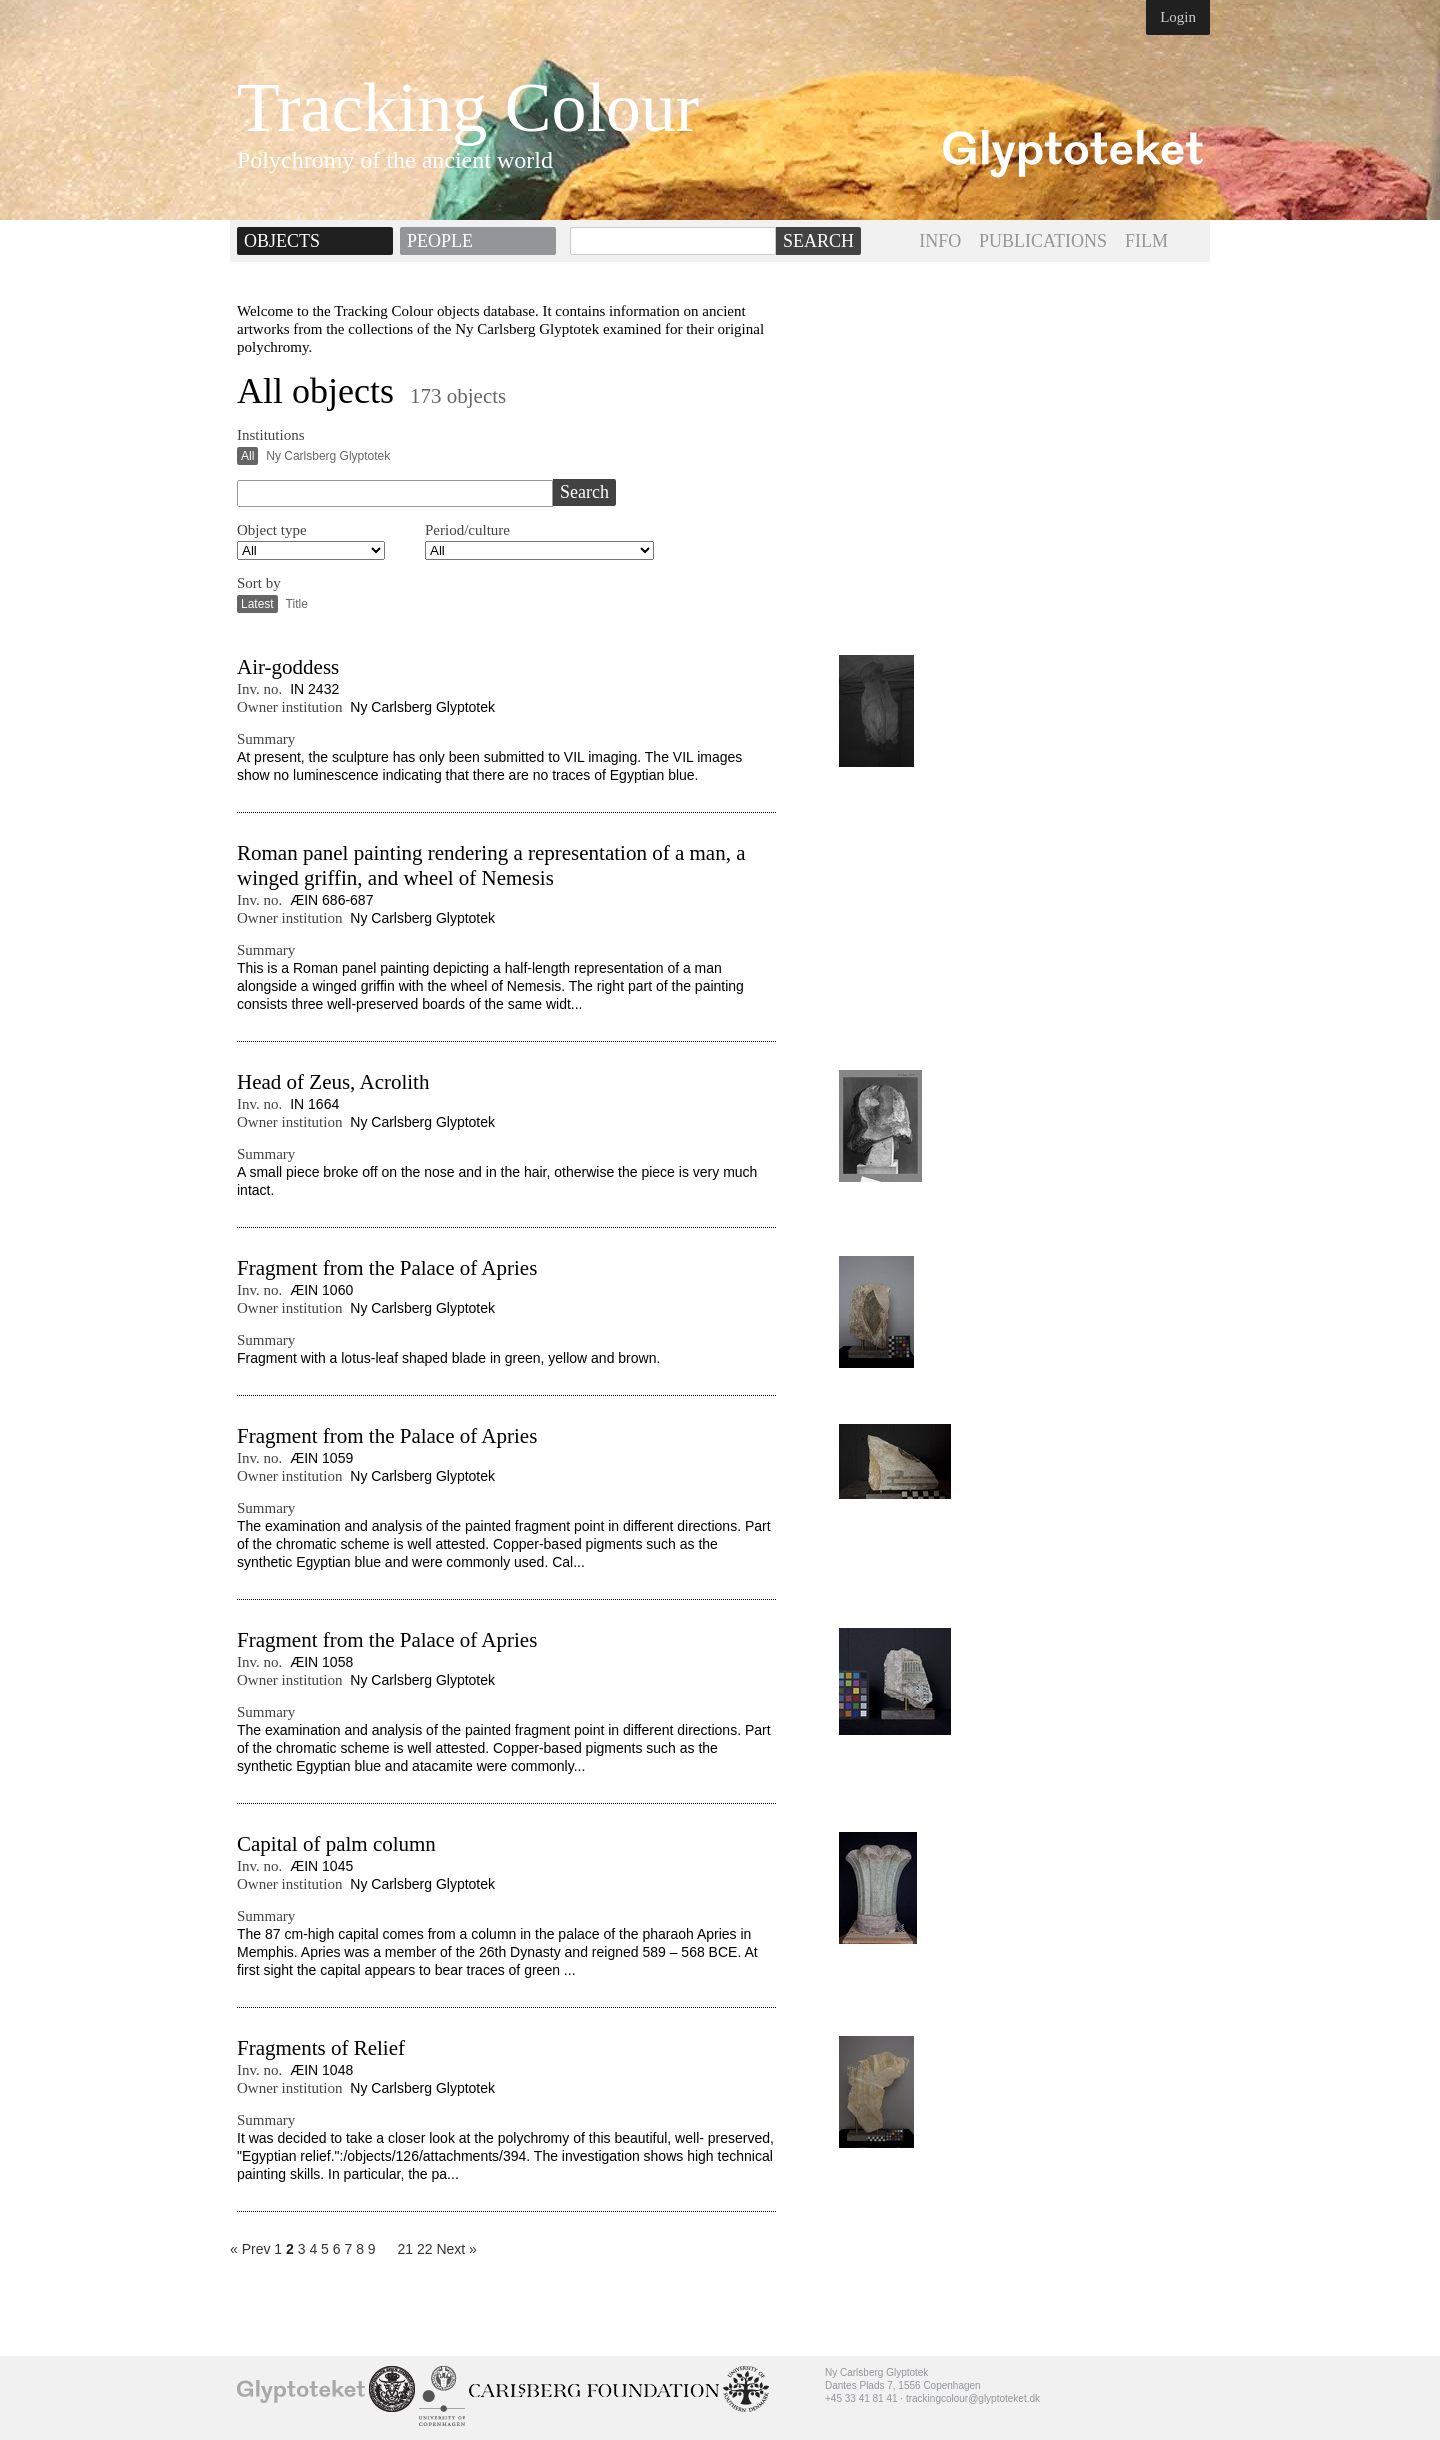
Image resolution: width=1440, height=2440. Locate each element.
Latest (257, 604)
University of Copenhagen (442, 2396)
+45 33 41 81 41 (861, 2398)
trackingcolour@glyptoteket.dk (973, 2398)
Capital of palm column (336, 1844)
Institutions (271, 435)
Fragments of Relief (321, 2048)
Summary (266, 739)
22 (425, 2249)
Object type (272, 530)
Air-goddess (288, 667)
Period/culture (467, 530)
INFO (940, 241)
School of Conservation (392, 2389)
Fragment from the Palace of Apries (387, 1268)
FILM (1146, 241)
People (440, 241)
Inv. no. (259, 689)
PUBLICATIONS (1043, 241)
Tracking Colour (468, 108)
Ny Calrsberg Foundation (594, 2391)
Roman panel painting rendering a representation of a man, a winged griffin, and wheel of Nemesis (491, 865)
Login (1178, 17)
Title (297, 604)
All (247, 456)
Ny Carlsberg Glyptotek (328, 456)
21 (405, 2249)
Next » (456, 2249)
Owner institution (289, 707)
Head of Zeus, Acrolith (333, 1082)
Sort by (259, 583)
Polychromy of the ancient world (395, 160)
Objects (282, 241)
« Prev (250, 2249)
